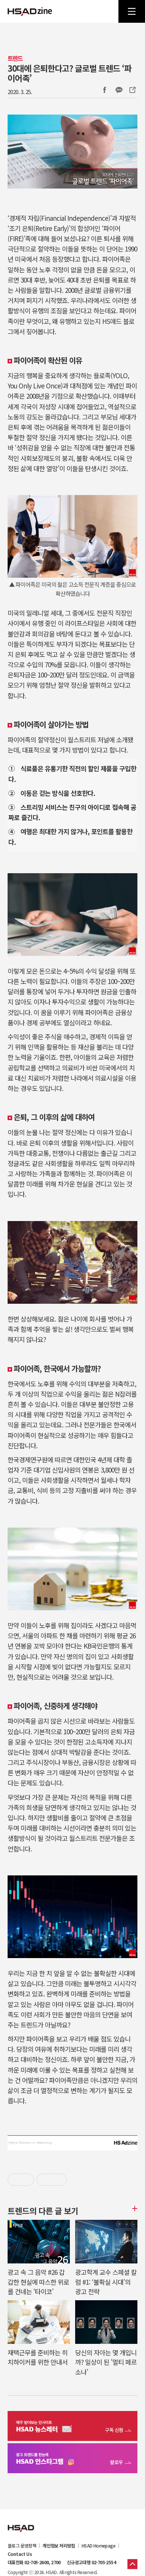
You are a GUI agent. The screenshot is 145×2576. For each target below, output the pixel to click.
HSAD (21, 2522)
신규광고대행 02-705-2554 (91, 2562)
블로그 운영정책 (22, 2545)
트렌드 (15, 58)
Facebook (104, 90)
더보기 (133, 2208)
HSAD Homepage (98, 2545)
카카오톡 (119, 90)
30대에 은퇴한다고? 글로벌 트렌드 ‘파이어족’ (69, 73)
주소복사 (131, 90)
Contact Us (20, 2554)
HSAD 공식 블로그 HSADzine (30, 11)
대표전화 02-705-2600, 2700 (34, 2562)
